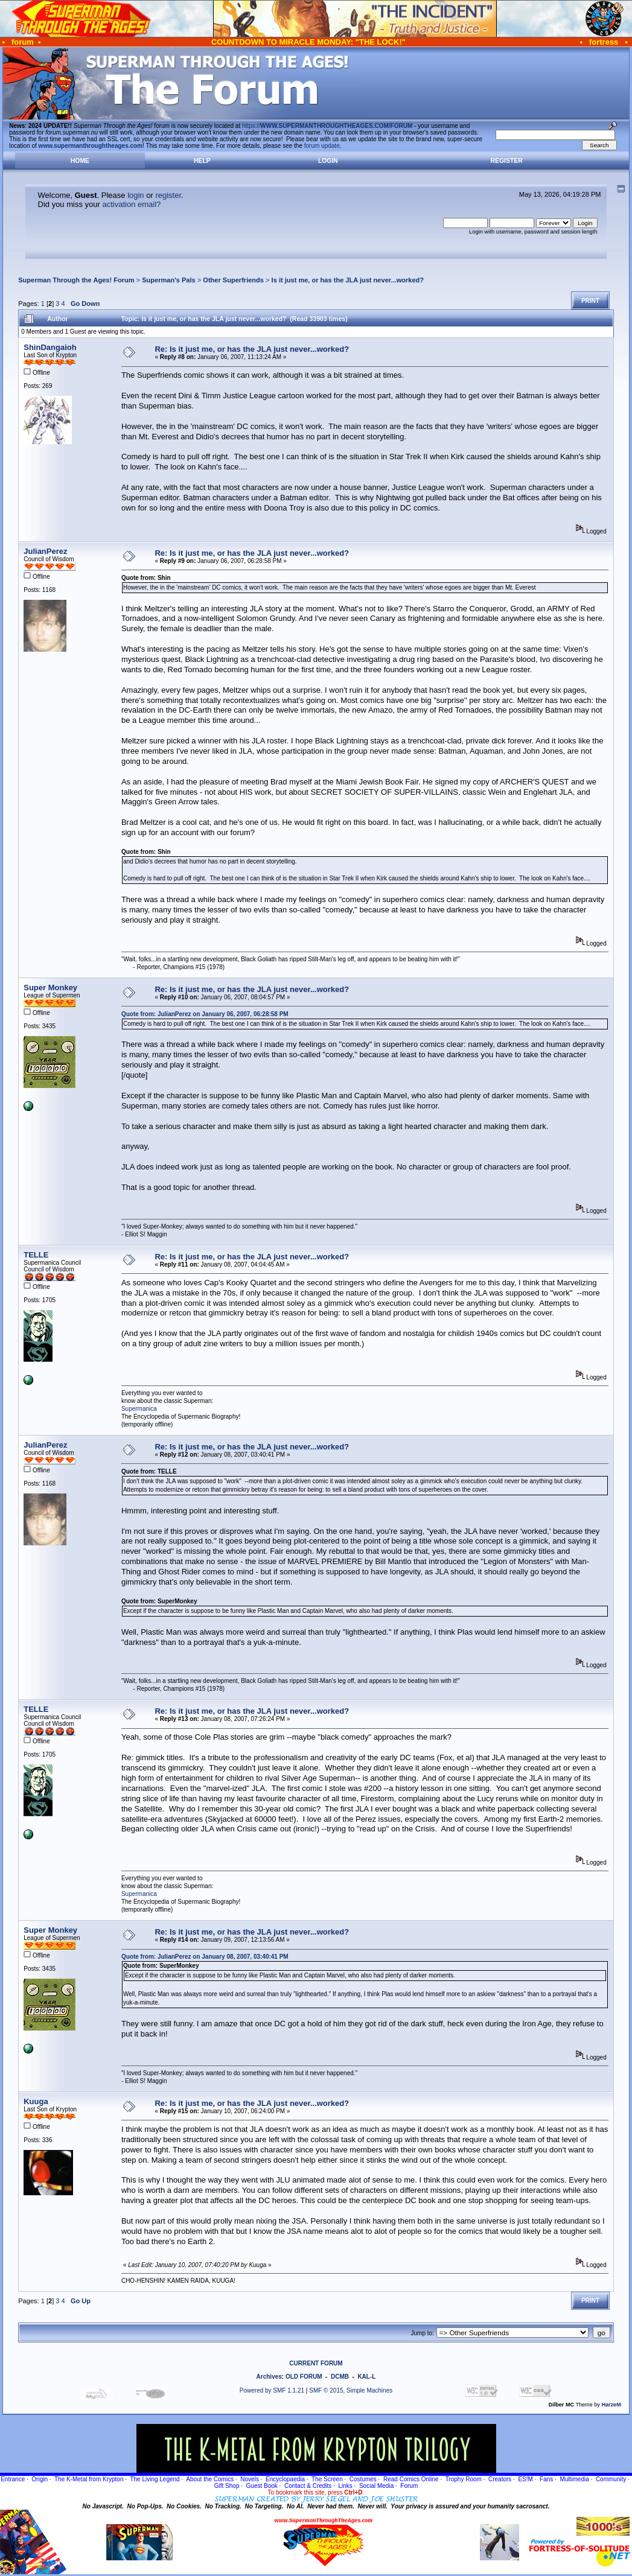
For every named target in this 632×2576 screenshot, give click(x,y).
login (135, 195)
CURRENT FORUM (315, 2363)
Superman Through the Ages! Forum (76, 280)
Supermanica (139, 1408)
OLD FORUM (304, 2376)
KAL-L (366, 2376)
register (168, 195)
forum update (322, 145)
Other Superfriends (233, 280)
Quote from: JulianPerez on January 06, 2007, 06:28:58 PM (205, 1014)
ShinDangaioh (50, 347)
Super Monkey (50, 987)
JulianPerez (45, 551)
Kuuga (36, 2101)
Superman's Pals (169, 280)
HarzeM (611, 2405)
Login (328, 160)
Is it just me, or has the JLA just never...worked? (348, 280)
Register (507, 160)
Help (202, 160)
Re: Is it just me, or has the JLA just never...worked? (252, 349)
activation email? (131, 204)
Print (590, 300)
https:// (327, 125)
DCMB (340, 2376)
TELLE (36, 1254)
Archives (269, 2376)
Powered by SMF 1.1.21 (272, 2390)
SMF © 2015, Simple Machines (350, 2390)
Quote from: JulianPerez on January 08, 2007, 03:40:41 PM (205, 1956)
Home (80, 160)
